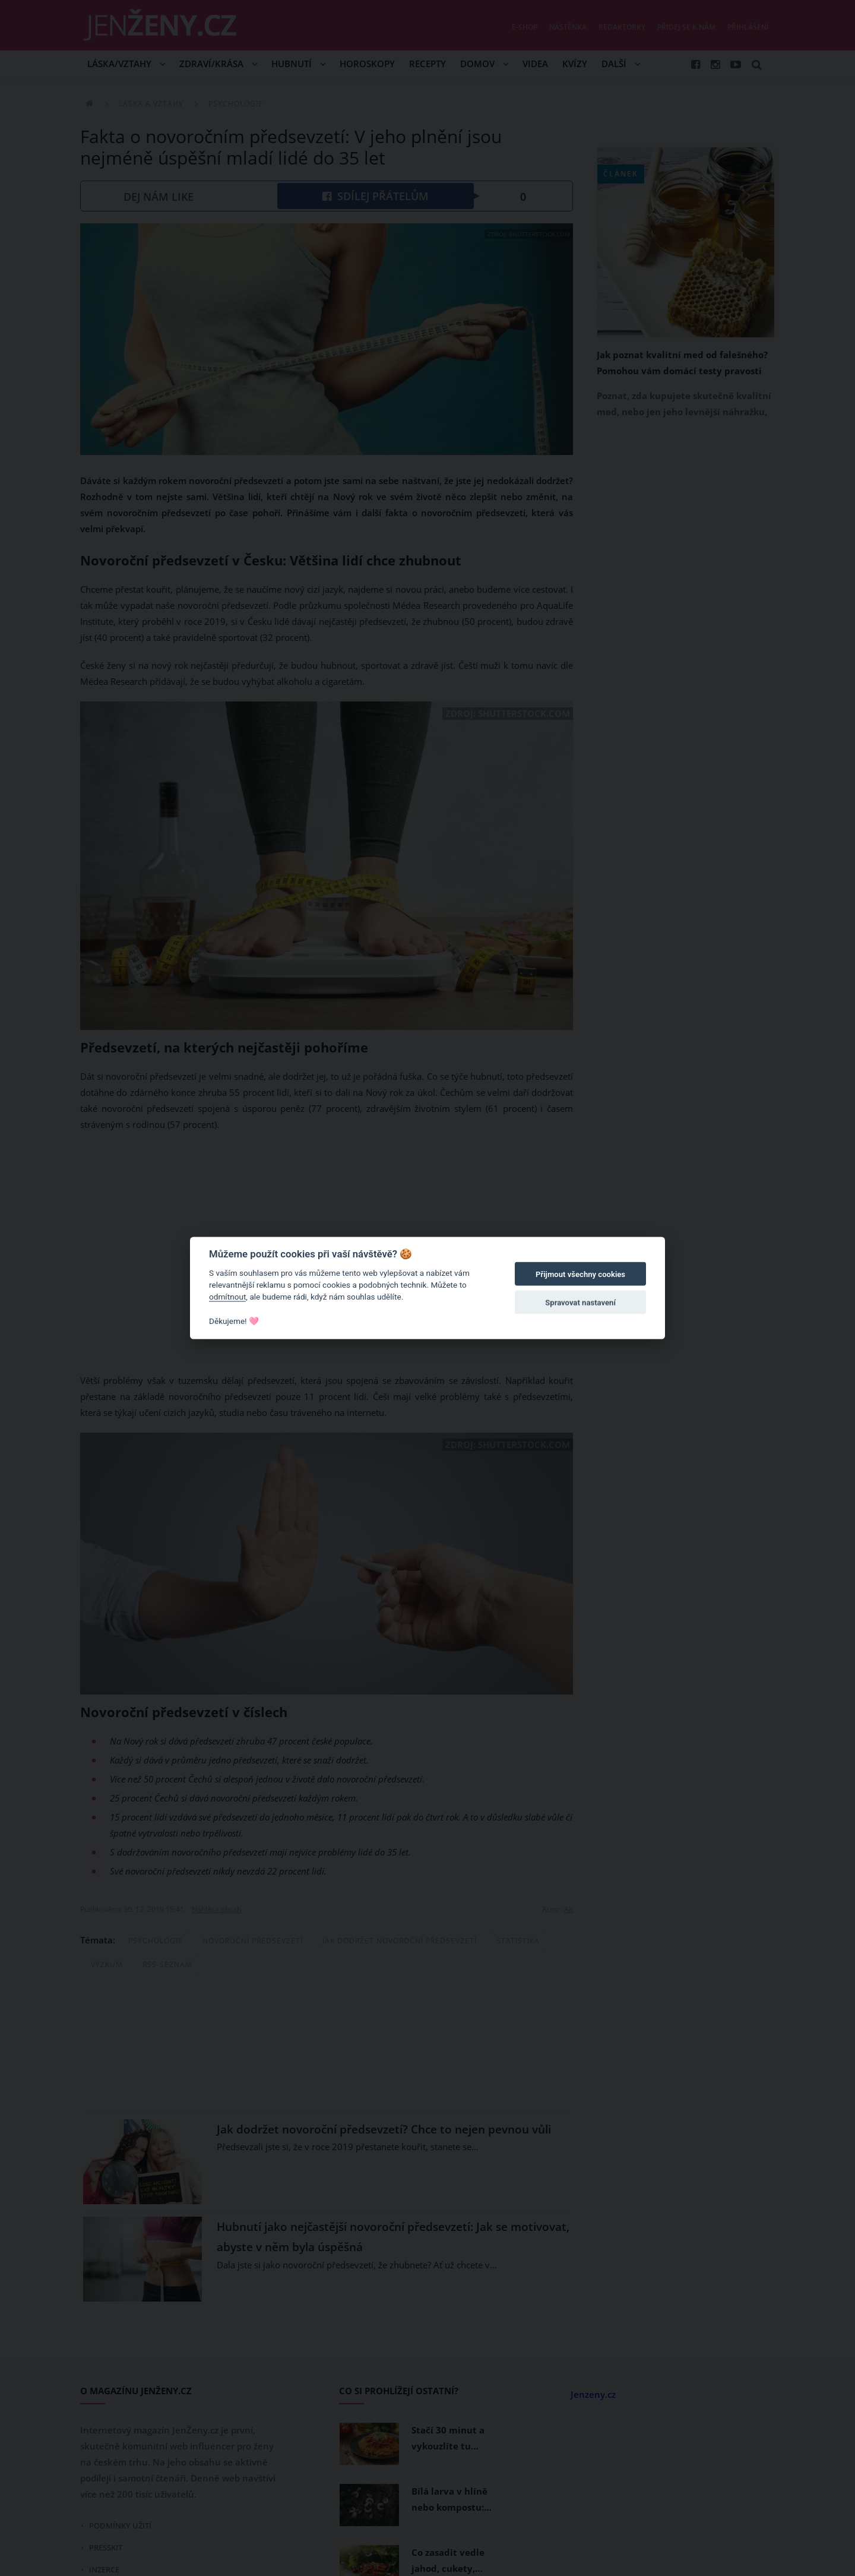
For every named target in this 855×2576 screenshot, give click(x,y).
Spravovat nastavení (580, 1302)
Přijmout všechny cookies (580, 1274)
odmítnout (227, 1296)
